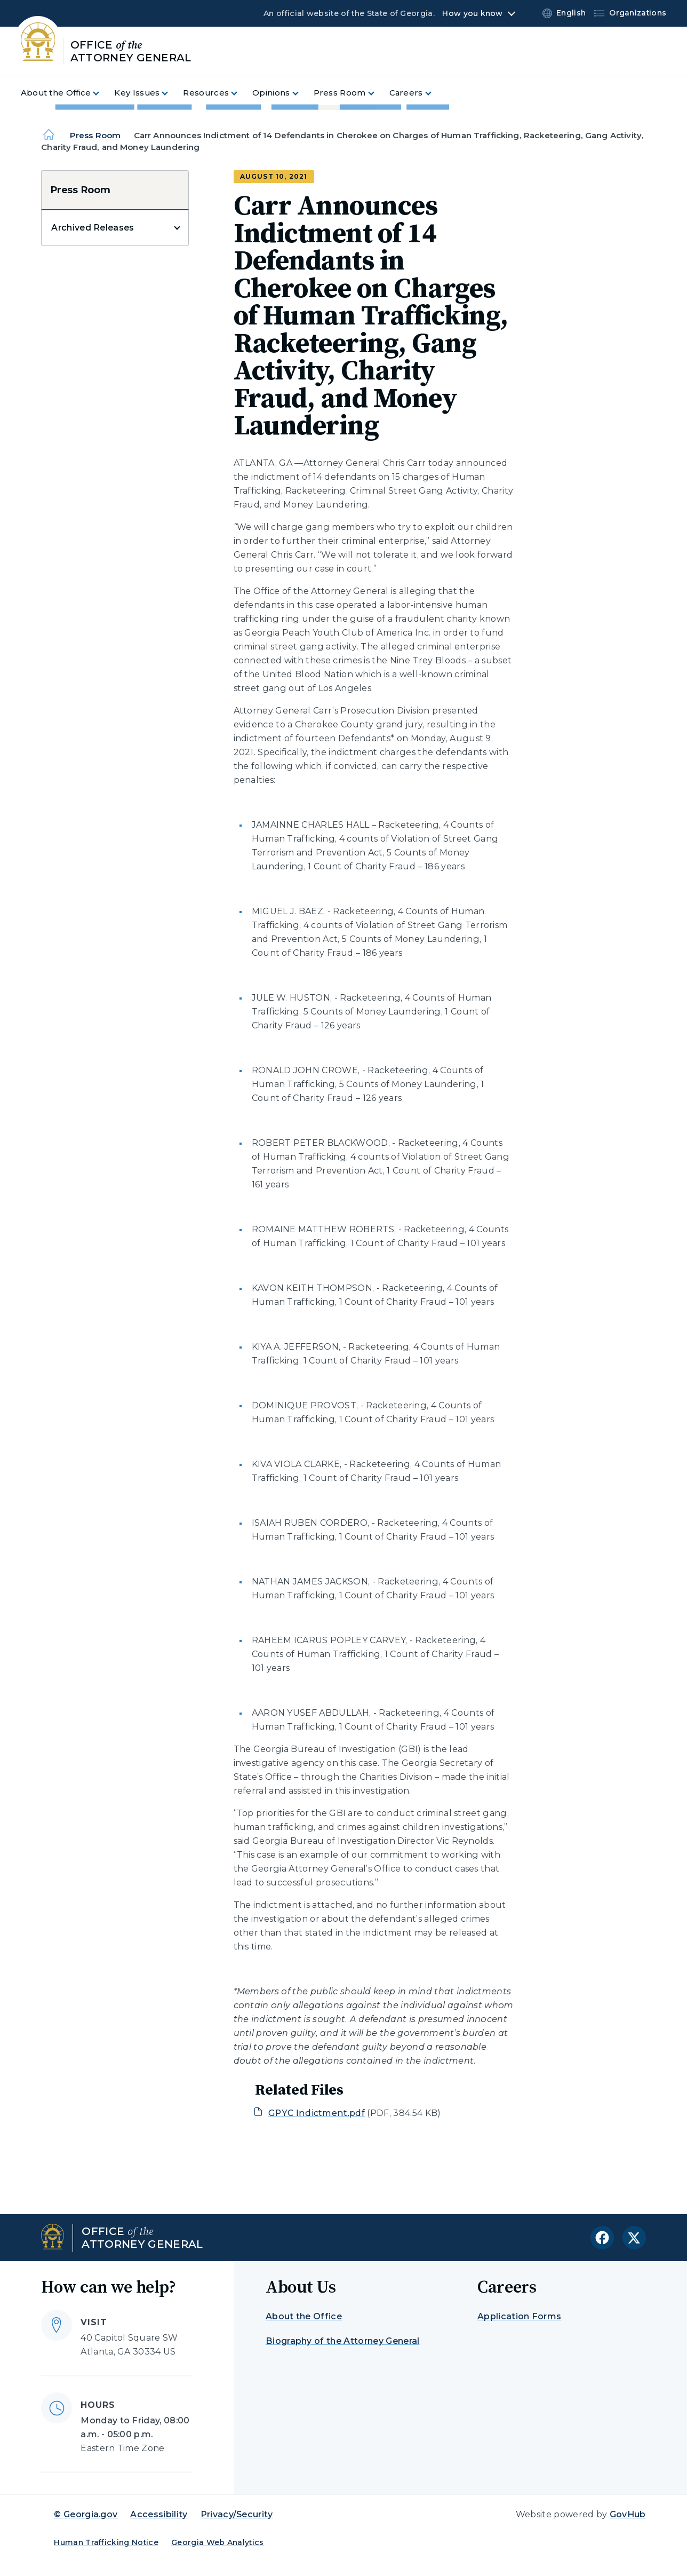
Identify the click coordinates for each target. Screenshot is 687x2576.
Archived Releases (92, 228)
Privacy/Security (237, 2514)
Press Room (95, 135)
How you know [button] (472, 13)
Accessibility (158, 2514)
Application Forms (519, 2316)
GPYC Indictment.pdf (316, 2113)
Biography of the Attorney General (343, 2341)
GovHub (628, 2514)
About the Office (304, 2316)
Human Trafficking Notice (106, 2542)
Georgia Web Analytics (217, 2542)
